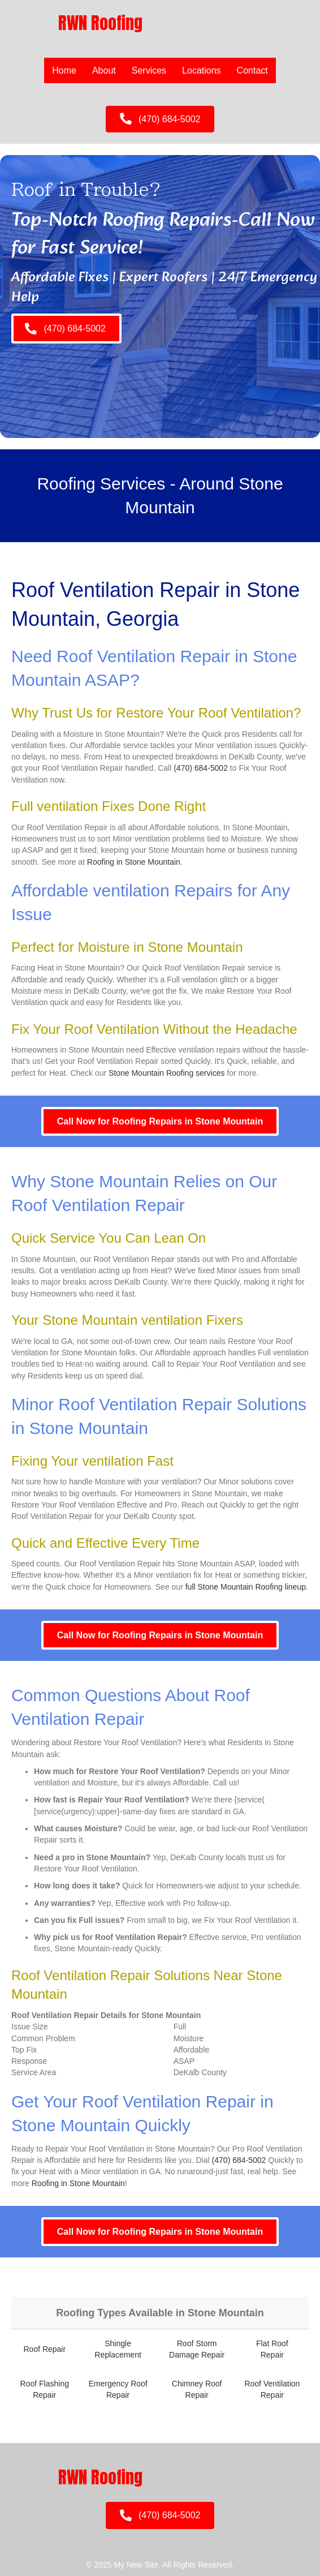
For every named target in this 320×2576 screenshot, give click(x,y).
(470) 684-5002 (201, 767)
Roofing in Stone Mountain (133, 861)
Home (64, 70)
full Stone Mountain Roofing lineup (245, 1586)
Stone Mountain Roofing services (166, 1072)
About (104, 70)
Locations (201, 70)
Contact (252, 70)
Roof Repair (44, 2349)
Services (149, 70)
